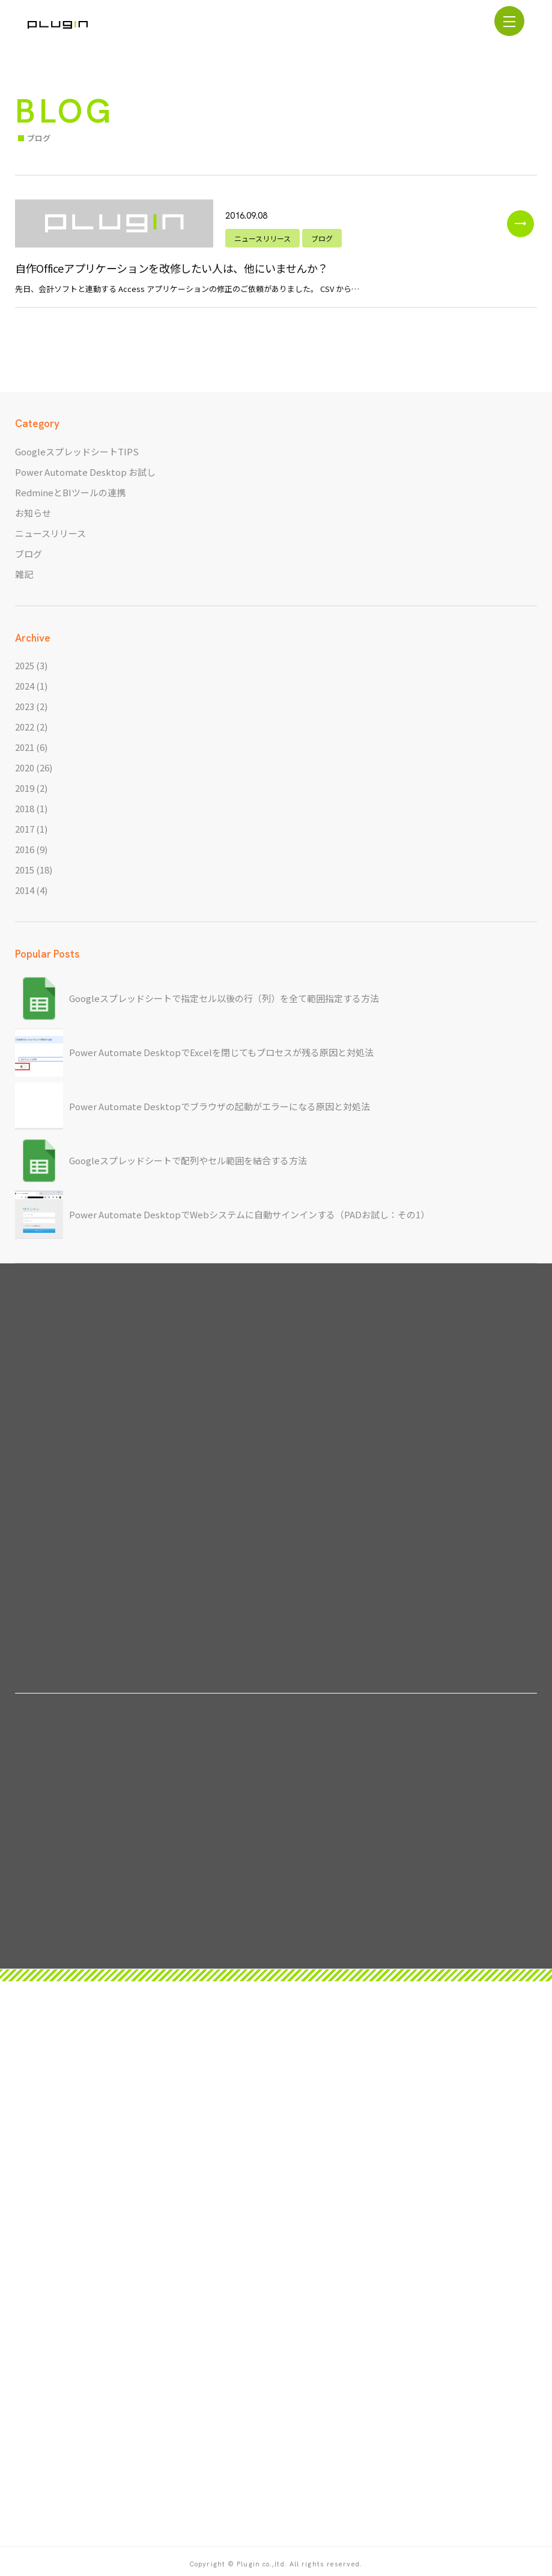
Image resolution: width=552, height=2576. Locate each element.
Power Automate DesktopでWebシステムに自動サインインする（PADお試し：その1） (249, 1214)
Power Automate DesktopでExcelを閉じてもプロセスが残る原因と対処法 (221, 1052)
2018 (24, 808)
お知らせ (33, 512)
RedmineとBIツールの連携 (70, 492)
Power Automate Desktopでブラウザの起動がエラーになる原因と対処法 (219, 1106)
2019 (24, 788)
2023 (24, 706)
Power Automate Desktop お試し (85, 472)
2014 (24, 890)
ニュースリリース (50, 533)
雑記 (24, 574)
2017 (24, 828)
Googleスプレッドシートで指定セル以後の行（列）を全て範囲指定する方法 (224, 998)
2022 (24, 726)
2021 (24, 747)
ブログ (28, 553)
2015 (24, 869)
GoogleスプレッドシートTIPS (77, 451)
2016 (24, 849)
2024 (24, 685)
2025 (24, 665)
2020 (24, 767)
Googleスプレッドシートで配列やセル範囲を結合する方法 (188, 1160)
